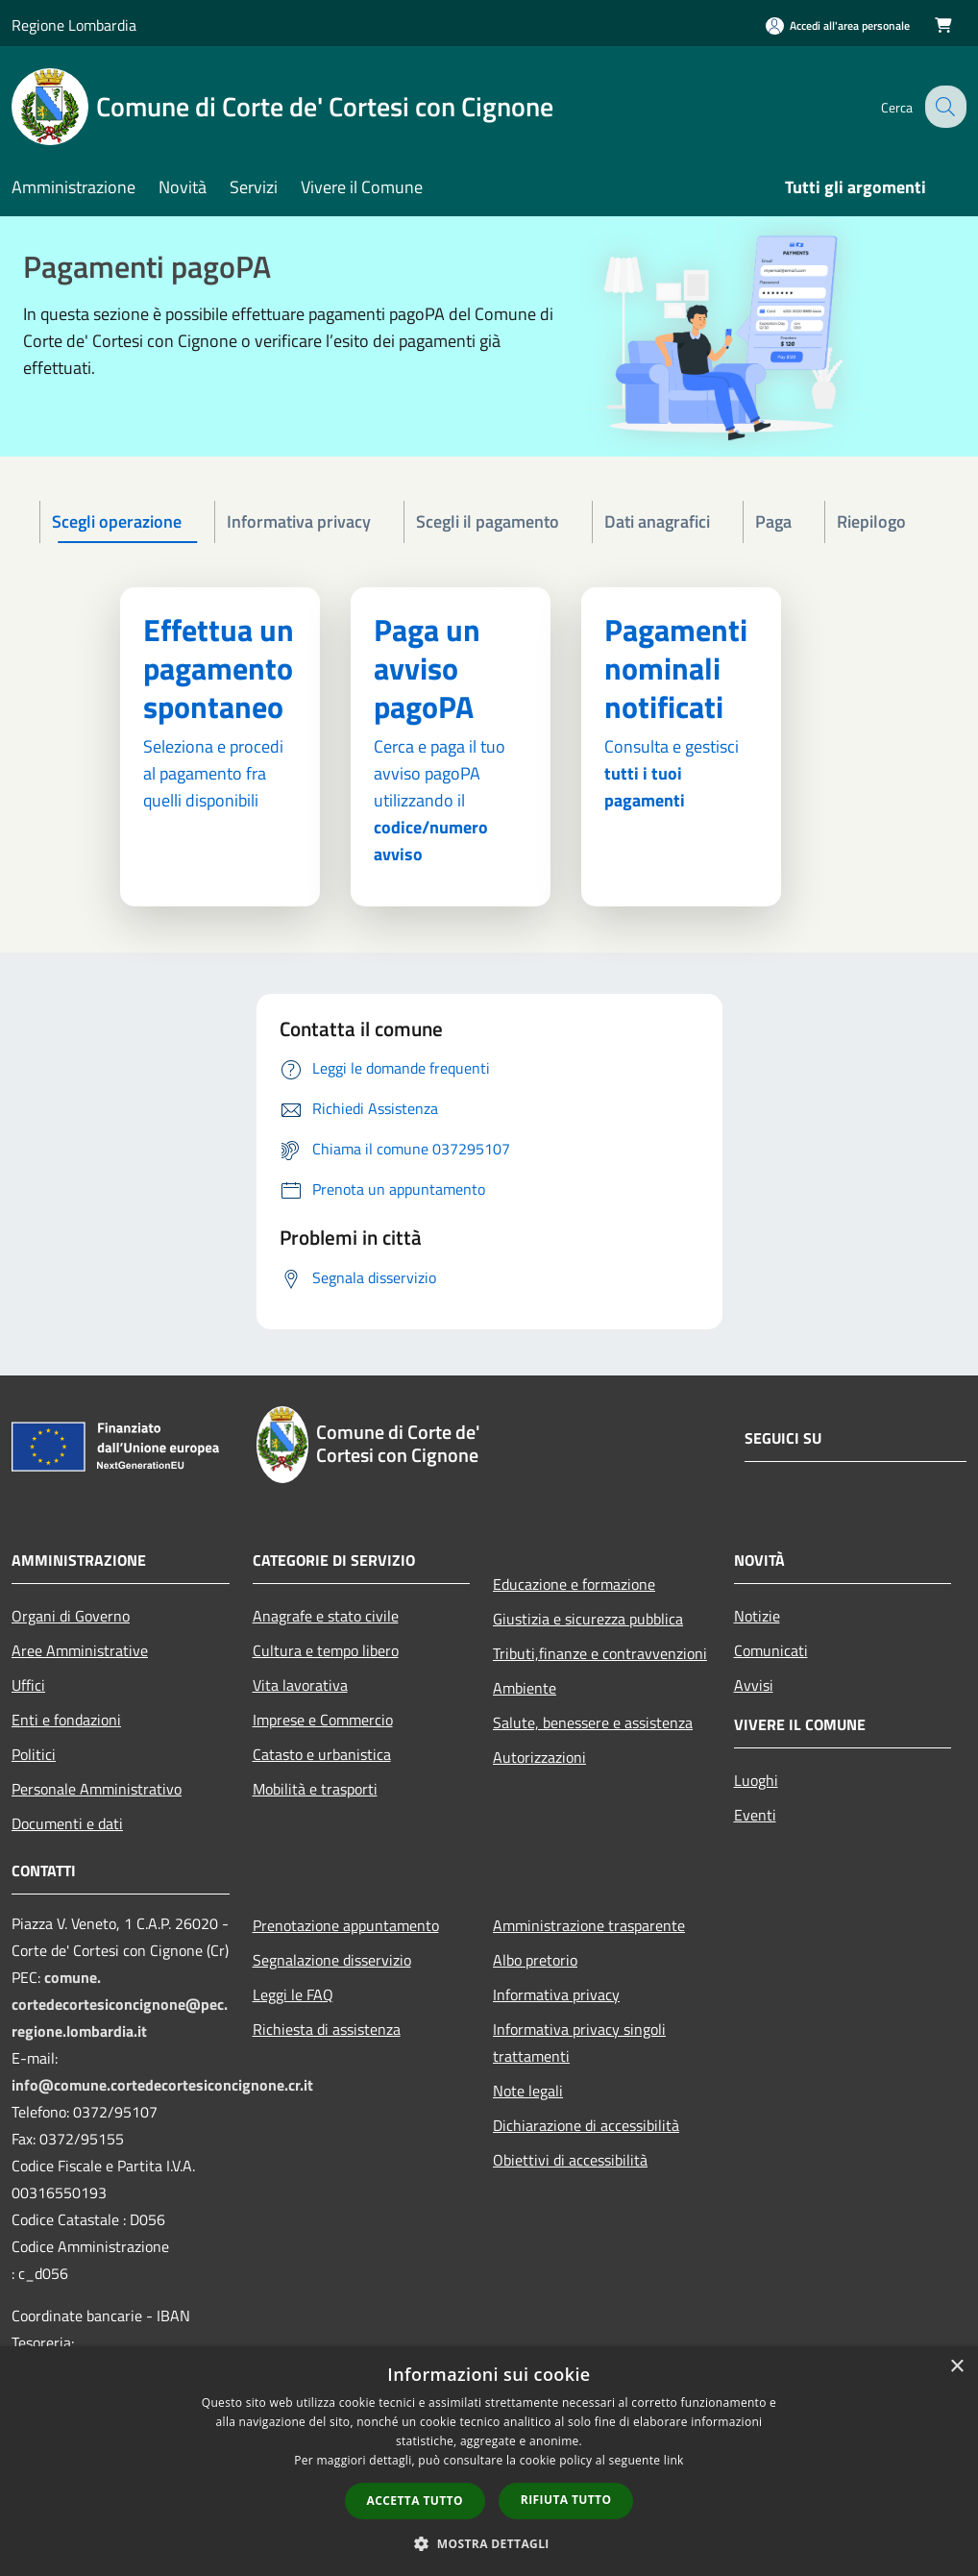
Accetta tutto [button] (415, 2500)
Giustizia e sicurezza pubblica (588, 1618)
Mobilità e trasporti (315, 1788)
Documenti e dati (67, 1823)
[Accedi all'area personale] (838, 25)
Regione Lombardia (74, 25)
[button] (489, 2543)
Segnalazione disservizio (332, 1959)
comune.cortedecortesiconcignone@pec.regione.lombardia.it (120, 2004)
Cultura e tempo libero (326, 1650)
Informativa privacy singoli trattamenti (579, 2043)
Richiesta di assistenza (327, 2029)
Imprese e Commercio (323, 1719)
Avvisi (753, 1685)
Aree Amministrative (80, 1650)
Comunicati (771, 1650)
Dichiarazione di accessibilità (586, 2125)
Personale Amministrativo (97, 1788)
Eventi (755, 1814)
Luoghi (756, 1780)
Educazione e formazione (574, 1584)
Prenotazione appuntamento (346, 1925)
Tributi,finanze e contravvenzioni (600, 1653)
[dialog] (489, 2461)
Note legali (528, 2090)
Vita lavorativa (300, 1685)
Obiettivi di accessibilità (570, 2159)
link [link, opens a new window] (674, 2460)
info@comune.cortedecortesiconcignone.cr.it (162, 2084)
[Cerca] (943, 107)
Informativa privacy (556, 1994)
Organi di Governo (71, 1615)
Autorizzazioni (539, 1757)
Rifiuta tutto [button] (566, 2499)
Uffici (28, 1685)
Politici (34, 1754)
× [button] (956, 2367)
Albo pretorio (535, 1959)
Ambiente (524, 1687)
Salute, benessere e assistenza (593, 1722)
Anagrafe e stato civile (326, 1615)
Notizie (757, 1615)
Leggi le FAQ (293, 1994)
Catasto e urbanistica (322, 1754)
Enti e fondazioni (66, 1719)
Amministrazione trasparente (589, 1925)
